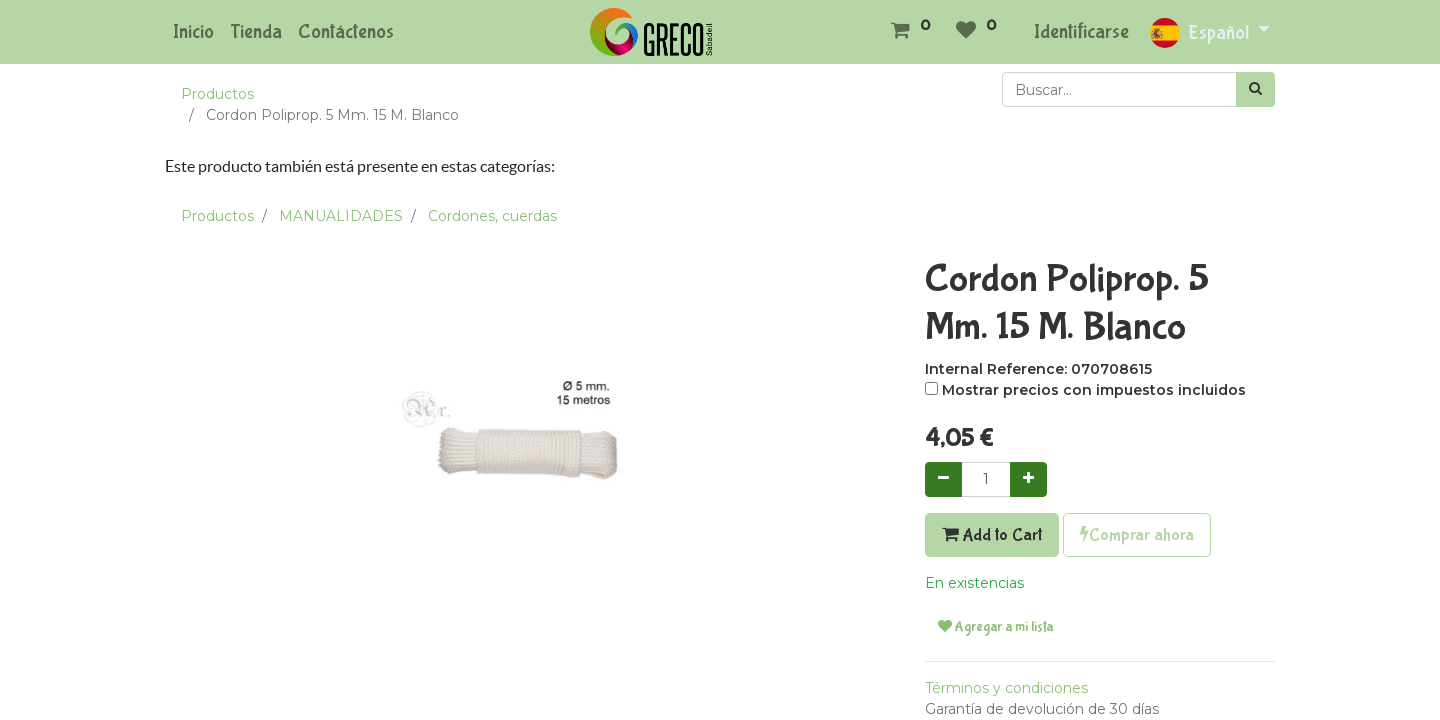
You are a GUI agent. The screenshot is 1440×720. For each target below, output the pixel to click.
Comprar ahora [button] (1137, 535)
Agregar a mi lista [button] (995, 627)
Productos (217, 94)
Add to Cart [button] (992, 535)
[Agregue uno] (1028, 479)
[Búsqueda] (1255, 89)
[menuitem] (193, 32)
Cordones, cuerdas (492, 216)
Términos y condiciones (1006, 688)
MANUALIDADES (341, 216)
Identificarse (1081, 31)
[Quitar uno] (943, 479)
